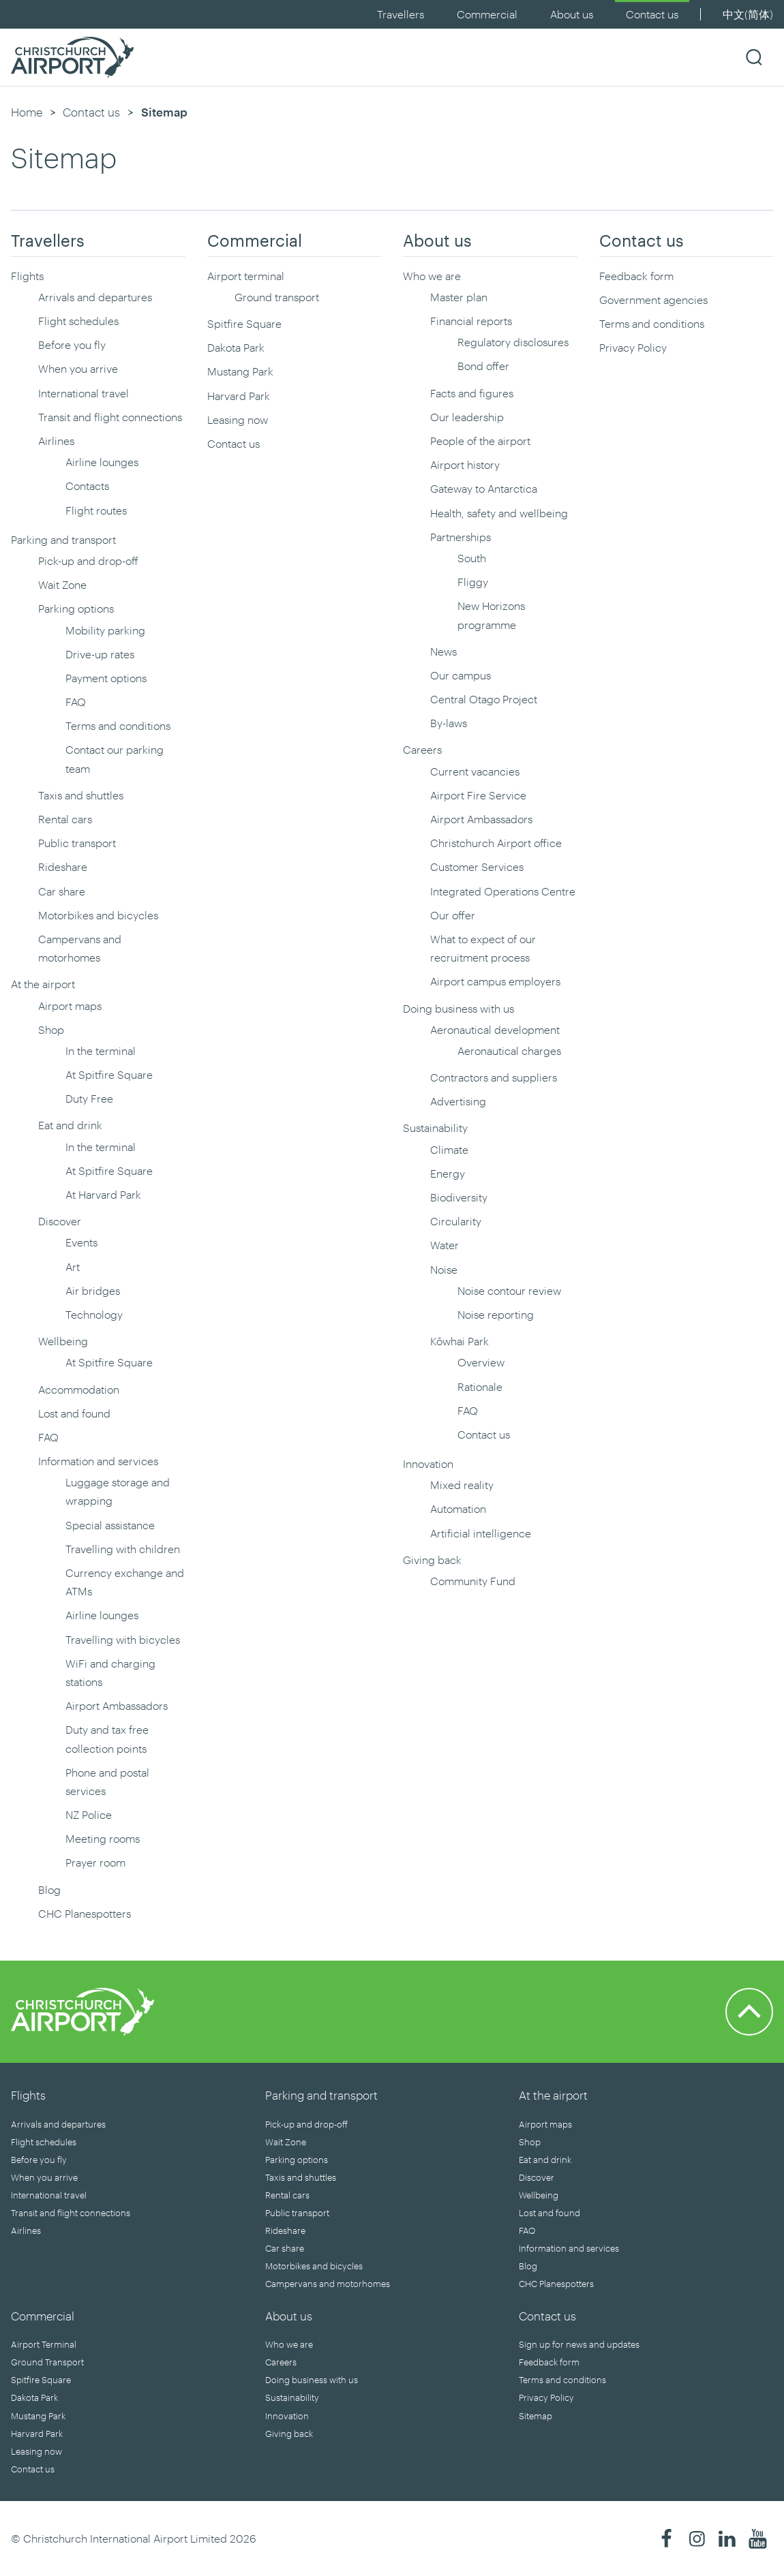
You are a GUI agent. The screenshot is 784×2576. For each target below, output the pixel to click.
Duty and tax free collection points (107, 1738)
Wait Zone (62, 584)
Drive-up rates (99, 653)
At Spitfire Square (109, 1074)
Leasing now (237, 419)
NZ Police (88, 1814)
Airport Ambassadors (116, 1705)
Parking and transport (63, 539)
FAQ (75, 701)
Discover (59, 1220)
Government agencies (653, 299)
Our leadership (467, 416)
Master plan (458, 296)
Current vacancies (474, 771)
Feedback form (636, 275)
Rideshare (62, 866)
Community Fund (472, 1580)
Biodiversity (458, 1197)
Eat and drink (70, 1124)
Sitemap (535, 2415)
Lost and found (74, 1413)
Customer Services (477, 866)
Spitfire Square (244, 323)
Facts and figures (471, 392)
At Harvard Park (103, 1194)
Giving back (432, 1559)
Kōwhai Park (459, 1340)
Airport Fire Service (478, 794)
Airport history (465, 464)
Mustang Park (240, 371)
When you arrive (78, 368)
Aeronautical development (495, 1029)
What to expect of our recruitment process (483, 948)
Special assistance (110, 1524)
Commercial (487, 13)
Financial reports (471, 320)
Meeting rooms (102, 1838)
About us (571, 13)
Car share (61, 891)
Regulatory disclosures (513, 341)
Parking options (76, 608)
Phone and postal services (107, 1781)
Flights (27, 275)
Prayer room (95, 1862)
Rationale (479, 1386)
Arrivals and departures (95, 296)
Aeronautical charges (509, 1050)
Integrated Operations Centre (502, 891)
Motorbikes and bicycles (98, 914)
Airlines (56, 440)
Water (444, 1244)
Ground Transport (47, 2362)
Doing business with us (458, 1008)
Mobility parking (105, 630)
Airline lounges (101, 461)
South (471, 557)
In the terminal (100, 1050)
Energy (447, 1173)
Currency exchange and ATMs (124, 1581)
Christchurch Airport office (496, 842)
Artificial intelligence (480, 1533)
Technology (94, 1314)
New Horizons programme (491, 614)
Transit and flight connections (110, 416)
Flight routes (96, 510)
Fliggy (472, 581)
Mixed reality (462, 1484)
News (443, 651)
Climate (449, 1149)
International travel (83, 392)
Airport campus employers (495, 981)
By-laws (448, 722)
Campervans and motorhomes (79, 948)
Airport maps (70, 1005)
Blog (49, 1889)
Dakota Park (236, 347)
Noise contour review (509, 1290)
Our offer (452, 914)
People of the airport (480, 440)
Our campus (460, 675)
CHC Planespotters (84, 1913)
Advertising (458, 1100)
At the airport (43, 983)
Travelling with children (122, 1548)
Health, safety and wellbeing (499, 512)
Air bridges (92, 1290)
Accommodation (78, 1389)
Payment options (106, 677)
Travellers (400, 13)
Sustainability (435, 1127)
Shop (51, 1029)
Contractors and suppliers (493, 1077)
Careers (422, 749)
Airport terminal (245, 275)
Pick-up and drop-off (88, 560)
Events (81, 1242)
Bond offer (483, 365)
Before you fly (72, 344)
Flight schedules (78, 320)
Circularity (455, 1220)
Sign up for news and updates (579, 2344)
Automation (458, 1508)
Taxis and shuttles (80, 794)
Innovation (428, 1463)
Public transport (77, 842)
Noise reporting (495, 1314)
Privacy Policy (633, 347)
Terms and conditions (117, 725)
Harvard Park (238, 395)
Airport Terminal (43, 2344)
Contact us (652, 13)
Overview (480, 1361)
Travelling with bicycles (122, 1639)
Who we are (432, 275)
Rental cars (65, 818)
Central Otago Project (483, 698)
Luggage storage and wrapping (117, 1491)
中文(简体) (748, 13)
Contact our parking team (114, 758)
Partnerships (460, 536)
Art (72, 1266)
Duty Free (89, 1098)
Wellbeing (63, 1340)
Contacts (87, 485)
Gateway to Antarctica (483, 488)
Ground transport (277, 296)
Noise (443, 1269)
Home (26, 112)
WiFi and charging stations (110, 1672)
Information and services (98, 1460)
